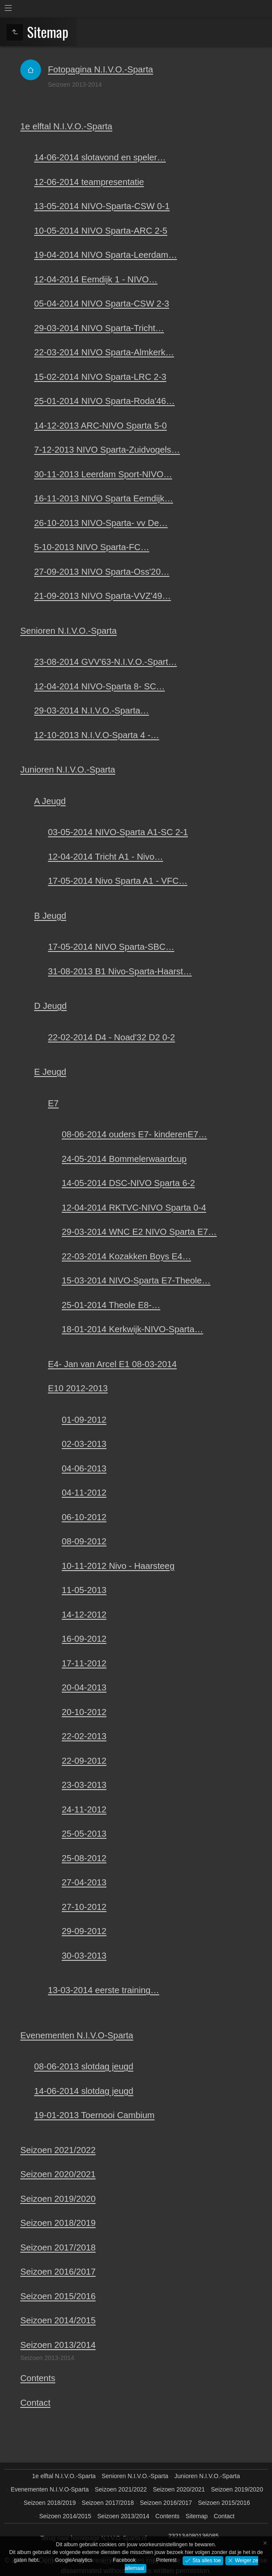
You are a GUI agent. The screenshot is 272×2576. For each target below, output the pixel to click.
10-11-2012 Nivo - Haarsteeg (118, 1566)
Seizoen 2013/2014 (58, 2345)
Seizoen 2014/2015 (58, 2320)
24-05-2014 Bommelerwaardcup (124, 1159)
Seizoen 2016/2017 (58, 2271)
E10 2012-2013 (78, 1388)
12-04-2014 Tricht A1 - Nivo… (105, 856)
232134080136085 (193, 2535)
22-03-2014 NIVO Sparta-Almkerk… (104, 352)
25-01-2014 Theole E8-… (111, 1305)
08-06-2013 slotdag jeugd (83, 2066)
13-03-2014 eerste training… (103, 1990)
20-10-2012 (84, 1712)
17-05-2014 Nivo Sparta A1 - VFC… (117, 881)
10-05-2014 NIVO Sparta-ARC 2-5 (100, 230)
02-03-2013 (84, 1444)
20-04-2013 (84, 1687)
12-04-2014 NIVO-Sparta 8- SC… (99, 686)
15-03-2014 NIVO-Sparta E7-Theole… (136, 1280)
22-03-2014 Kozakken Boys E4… (126, 1256)
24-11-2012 (84, 1809)
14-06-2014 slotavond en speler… (100, 157)
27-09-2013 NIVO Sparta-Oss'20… (101, 571)
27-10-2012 (84, 1907)
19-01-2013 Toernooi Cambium (94, 2115)
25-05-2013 (84, 1833)
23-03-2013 (84, 1785)
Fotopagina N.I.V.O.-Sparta (100, 69)
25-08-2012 (84, 1858)
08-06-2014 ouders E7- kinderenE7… (134, 1134)
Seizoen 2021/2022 (58, 2150)
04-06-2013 (84, 1468)
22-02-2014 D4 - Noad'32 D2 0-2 (111, 1037)
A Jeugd (50, 801)
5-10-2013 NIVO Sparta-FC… (91, 547)
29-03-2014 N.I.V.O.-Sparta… (91, 710)
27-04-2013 (84, 1882)
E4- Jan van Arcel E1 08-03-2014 (112, 1364)
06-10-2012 (84, 1517)
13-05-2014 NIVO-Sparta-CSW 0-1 (102, 206)
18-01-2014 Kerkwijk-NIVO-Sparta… (132, 1329)
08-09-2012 (84, 1541)
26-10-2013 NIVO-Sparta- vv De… (101, 523)
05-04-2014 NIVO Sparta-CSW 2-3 (101, 303)
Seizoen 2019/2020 (58, 2199)
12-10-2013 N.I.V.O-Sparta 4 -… (96, 735)
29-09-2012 (84, 1931)
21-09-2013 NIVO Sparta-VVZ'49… (102, 596)
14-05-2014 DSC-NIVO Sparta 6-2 (128, 1183)
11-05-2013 (84, 1590)
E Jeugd (50, 1072)
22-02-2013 (84, 1736)
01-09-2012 (84, 1419)
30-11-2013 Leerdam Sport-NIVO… (103, 474)
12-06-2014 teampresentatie (89, 182)
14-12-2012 (84, 1614)
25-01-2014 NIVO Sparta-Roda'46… (104, 401)
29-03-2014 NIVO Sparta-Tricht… (99, 328)
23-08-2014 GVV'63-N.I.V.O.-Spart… (105, 662)
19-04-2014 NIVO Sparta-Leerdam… (105, 255)
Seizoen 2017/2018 (58, 2247)
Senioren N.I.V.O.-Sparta (68, 630)
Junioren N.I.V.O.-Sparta (67, 769)
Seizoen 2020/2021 (58, 2174)
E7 (53, 1103)
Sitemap (197, 2516)
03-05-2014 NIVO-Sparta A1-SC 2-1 (118, 832)
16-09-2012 (84, 1638)
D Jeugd (50, 1006)
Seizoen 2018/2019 (58, 2223)
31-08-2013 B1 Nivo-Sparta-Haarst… (120, 971)
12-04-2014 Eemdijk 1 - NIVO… (96, 279)
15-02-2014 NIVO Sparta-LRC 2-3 (100, 377)
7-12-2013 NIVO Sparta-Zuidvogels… (107, 449)
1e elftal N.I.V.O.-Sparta (66, 126)
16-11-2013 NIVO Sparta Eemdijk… (103, 498)
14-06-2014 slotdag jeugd (83, 2091)
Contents (37, 2378)
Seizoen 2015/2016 (58, 2296)
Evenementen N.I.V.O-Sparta (76, 2035)
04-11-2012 (84, 1492)
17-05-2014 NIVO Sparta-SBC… (111, 947)
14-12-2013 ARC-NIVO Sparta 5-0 (100, 425)
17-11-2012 (84, 1663)
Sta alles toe (206, 2560)
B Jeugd (50, 915)
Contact (35, 2402)
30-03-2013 (84, 1955)
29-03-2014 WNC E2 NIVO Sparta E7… (139, 1231)
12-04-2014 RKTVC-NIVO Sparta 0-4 (134, 1207)
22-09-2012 (84, 1760)
